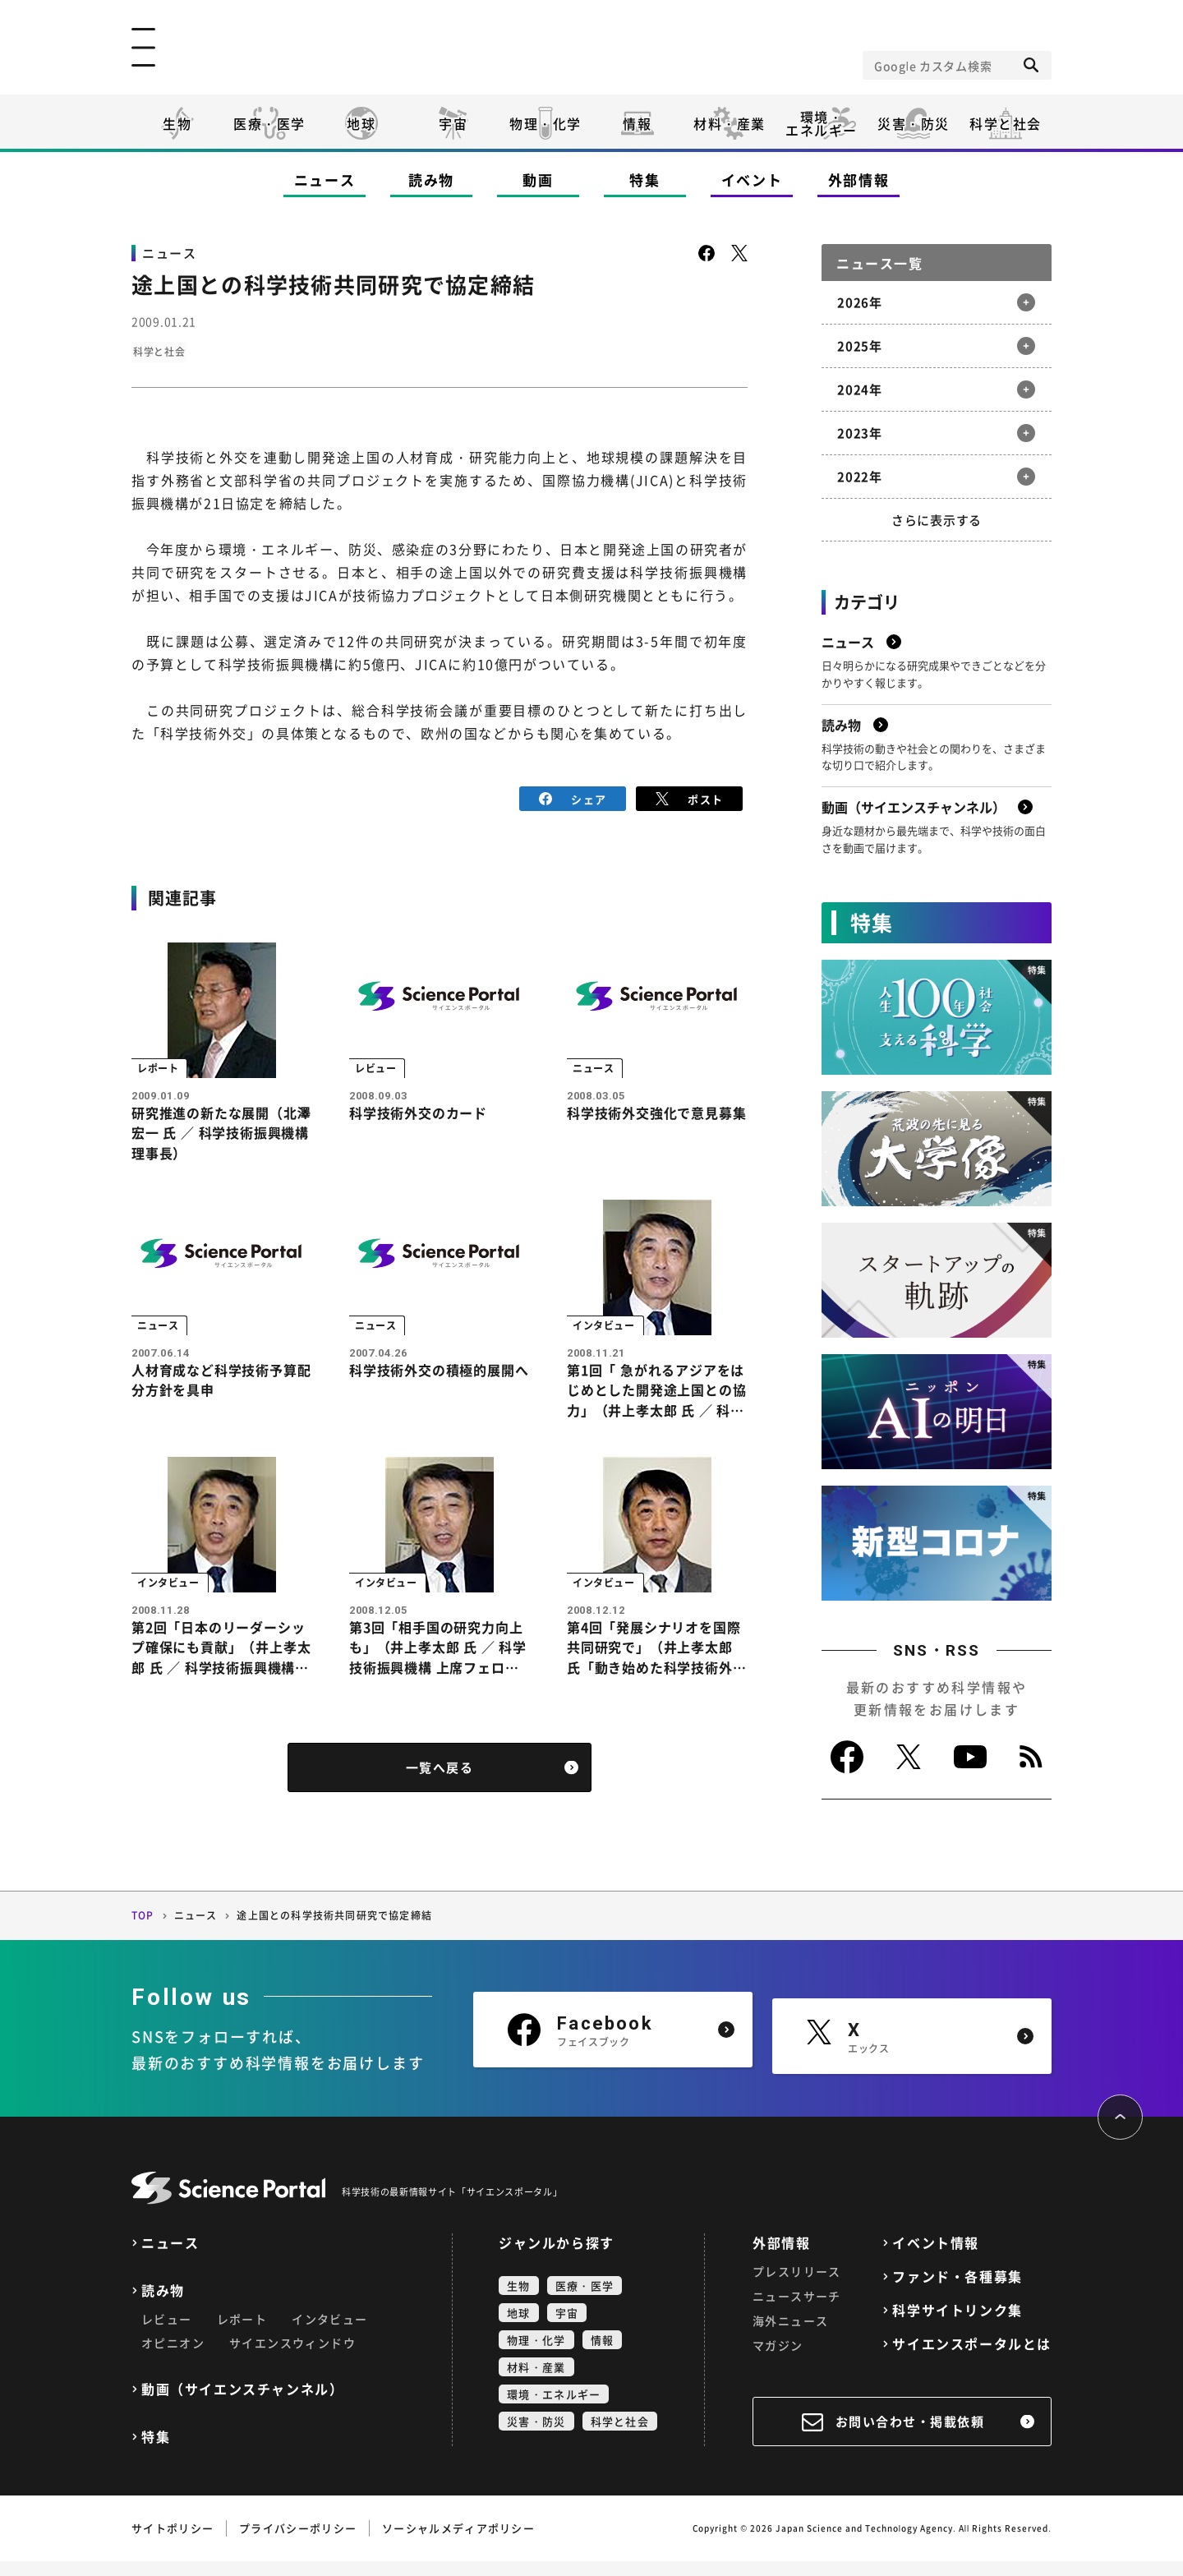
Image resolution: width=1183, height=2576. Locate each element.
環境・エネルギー (554, 2409)
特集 (644, 179)
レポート (242, 2333)
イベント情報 (935, 2257)
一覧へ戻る (440, 1783)
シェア (573, 797)
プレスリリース (797, 2286)
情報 (637, 123)
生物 (177, 123)
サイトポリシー (172, 2543)
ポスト (690, 797)
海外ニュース (790, 2335)
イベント (752, 179)
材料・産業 (729, 123)
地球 (361, 123)
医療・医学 (269, 123)
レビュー (166, 2333)
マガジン (778, 2360)
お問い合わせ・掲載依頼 (910, 2436)
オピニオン (173, 2357)
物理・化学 (545, 123)
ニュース (325, 179)
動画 (537, 179)
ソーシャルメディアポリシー (458, 2543)
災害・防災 (913, 123)
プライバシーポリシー (298, 2543)
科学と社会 (1005, 123)
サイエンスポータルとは (972, 2358)
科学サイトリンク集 (957, 2325)
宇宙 (453, 123)
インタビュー (329, 2333)
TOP (142, 1931)
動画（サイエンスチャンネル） (242, 2403)
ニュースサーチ (797, 2310)
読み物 (431, 179)
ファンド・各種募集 (957, 2291)
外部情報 (859, 179)
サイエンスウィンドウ (292, 2357)
